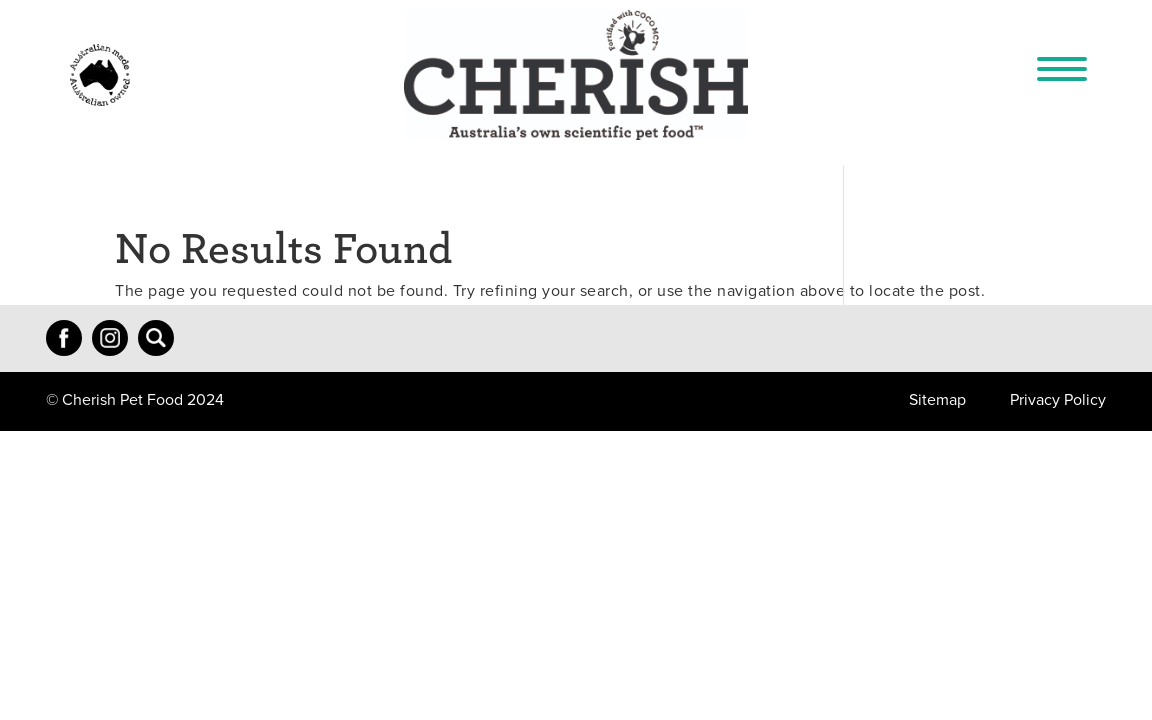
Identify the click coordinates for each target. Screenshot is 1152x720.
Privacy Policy (1058, 400)
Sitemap (937, 400)
